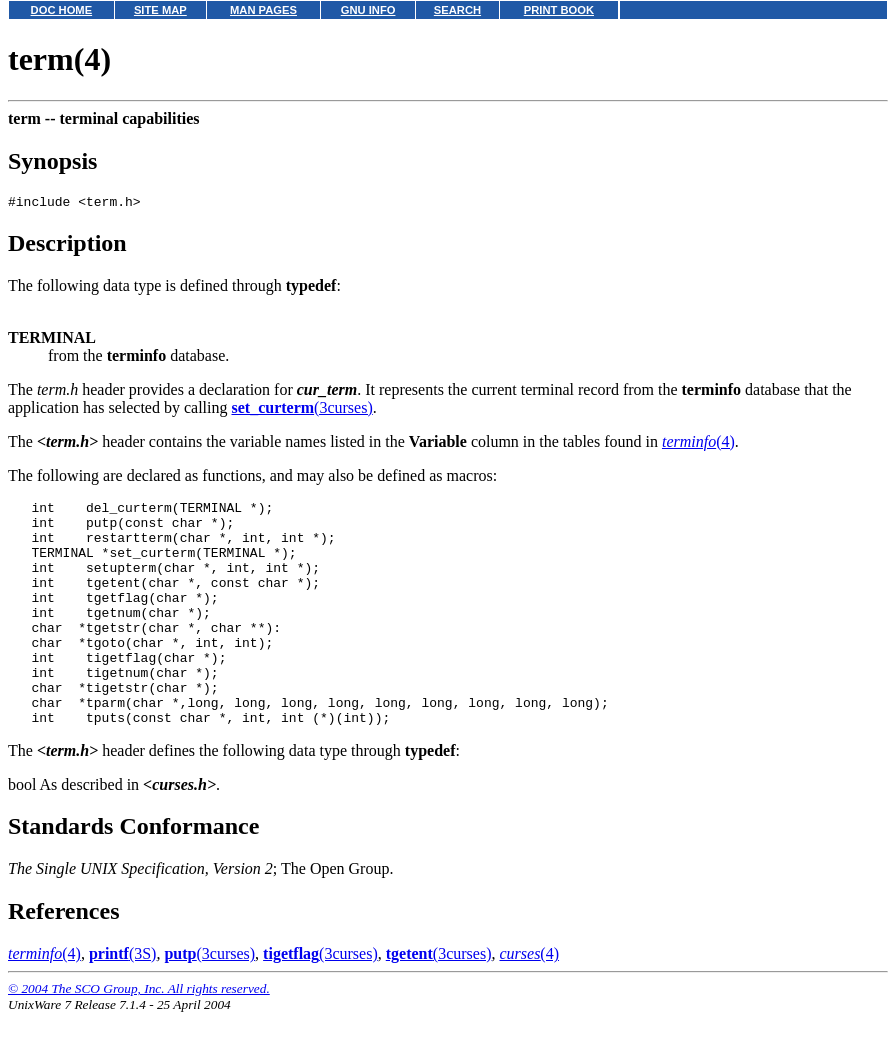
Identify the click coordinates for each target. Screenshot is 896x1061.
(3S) (123, 1001)
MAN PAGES (263, 10)
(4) (698, 444)
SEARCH (457, 10)
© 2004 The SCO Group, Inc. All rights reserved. (139, 1036)
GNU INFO (368, 10)
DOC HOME (62, 10)
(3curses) (301, 410)
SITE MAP (160, 10)
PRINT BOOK (559, 10)
